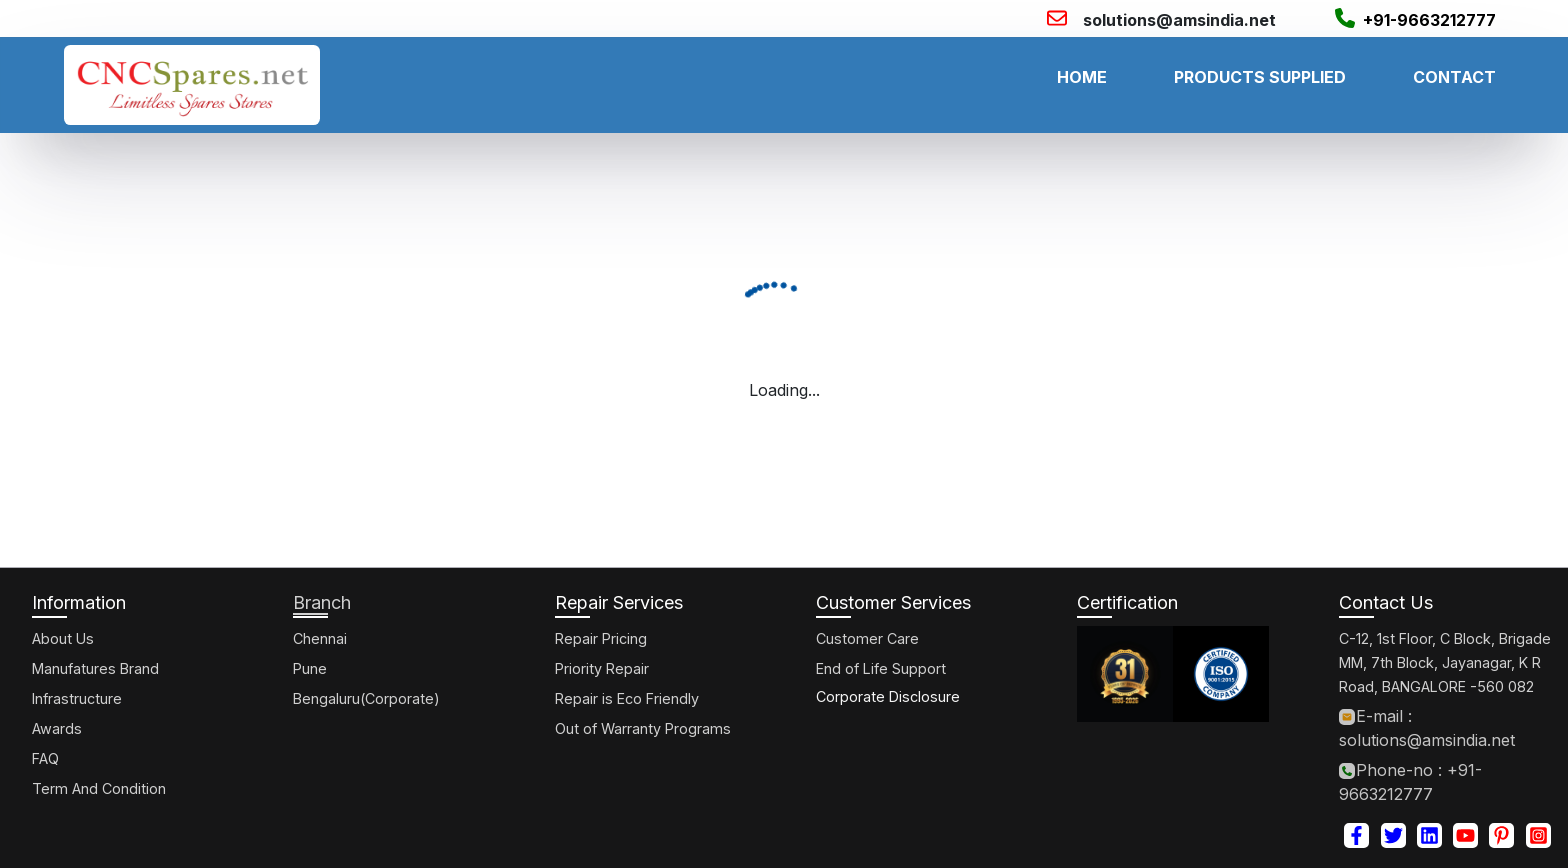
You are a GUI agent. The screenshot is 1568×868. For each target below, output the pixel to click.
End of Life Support (881, 668)
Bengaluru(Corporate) (366, 698)
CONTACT (1454, 77)
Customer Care (867, 638)
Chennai (320, 638)
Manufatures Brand (95, 668)
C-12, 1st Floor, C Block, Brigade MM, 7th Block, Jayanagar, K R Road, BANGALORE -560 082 (1445, 662)
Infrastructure (77, 698)
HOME (1082, 77)
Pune (310, 668)
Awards (57, 728)
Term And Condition (99, 788)
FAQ (45, 758)
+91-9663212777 (1429, 20)
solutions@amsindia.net (1179, 20)
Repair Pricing (601, 638)
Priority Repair (602, 668)
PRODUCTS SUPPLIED (1260, 77)
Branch (322, 602)
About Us (63, 638)
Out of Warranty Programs (643, 728)
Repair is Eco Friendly (627, 698)
